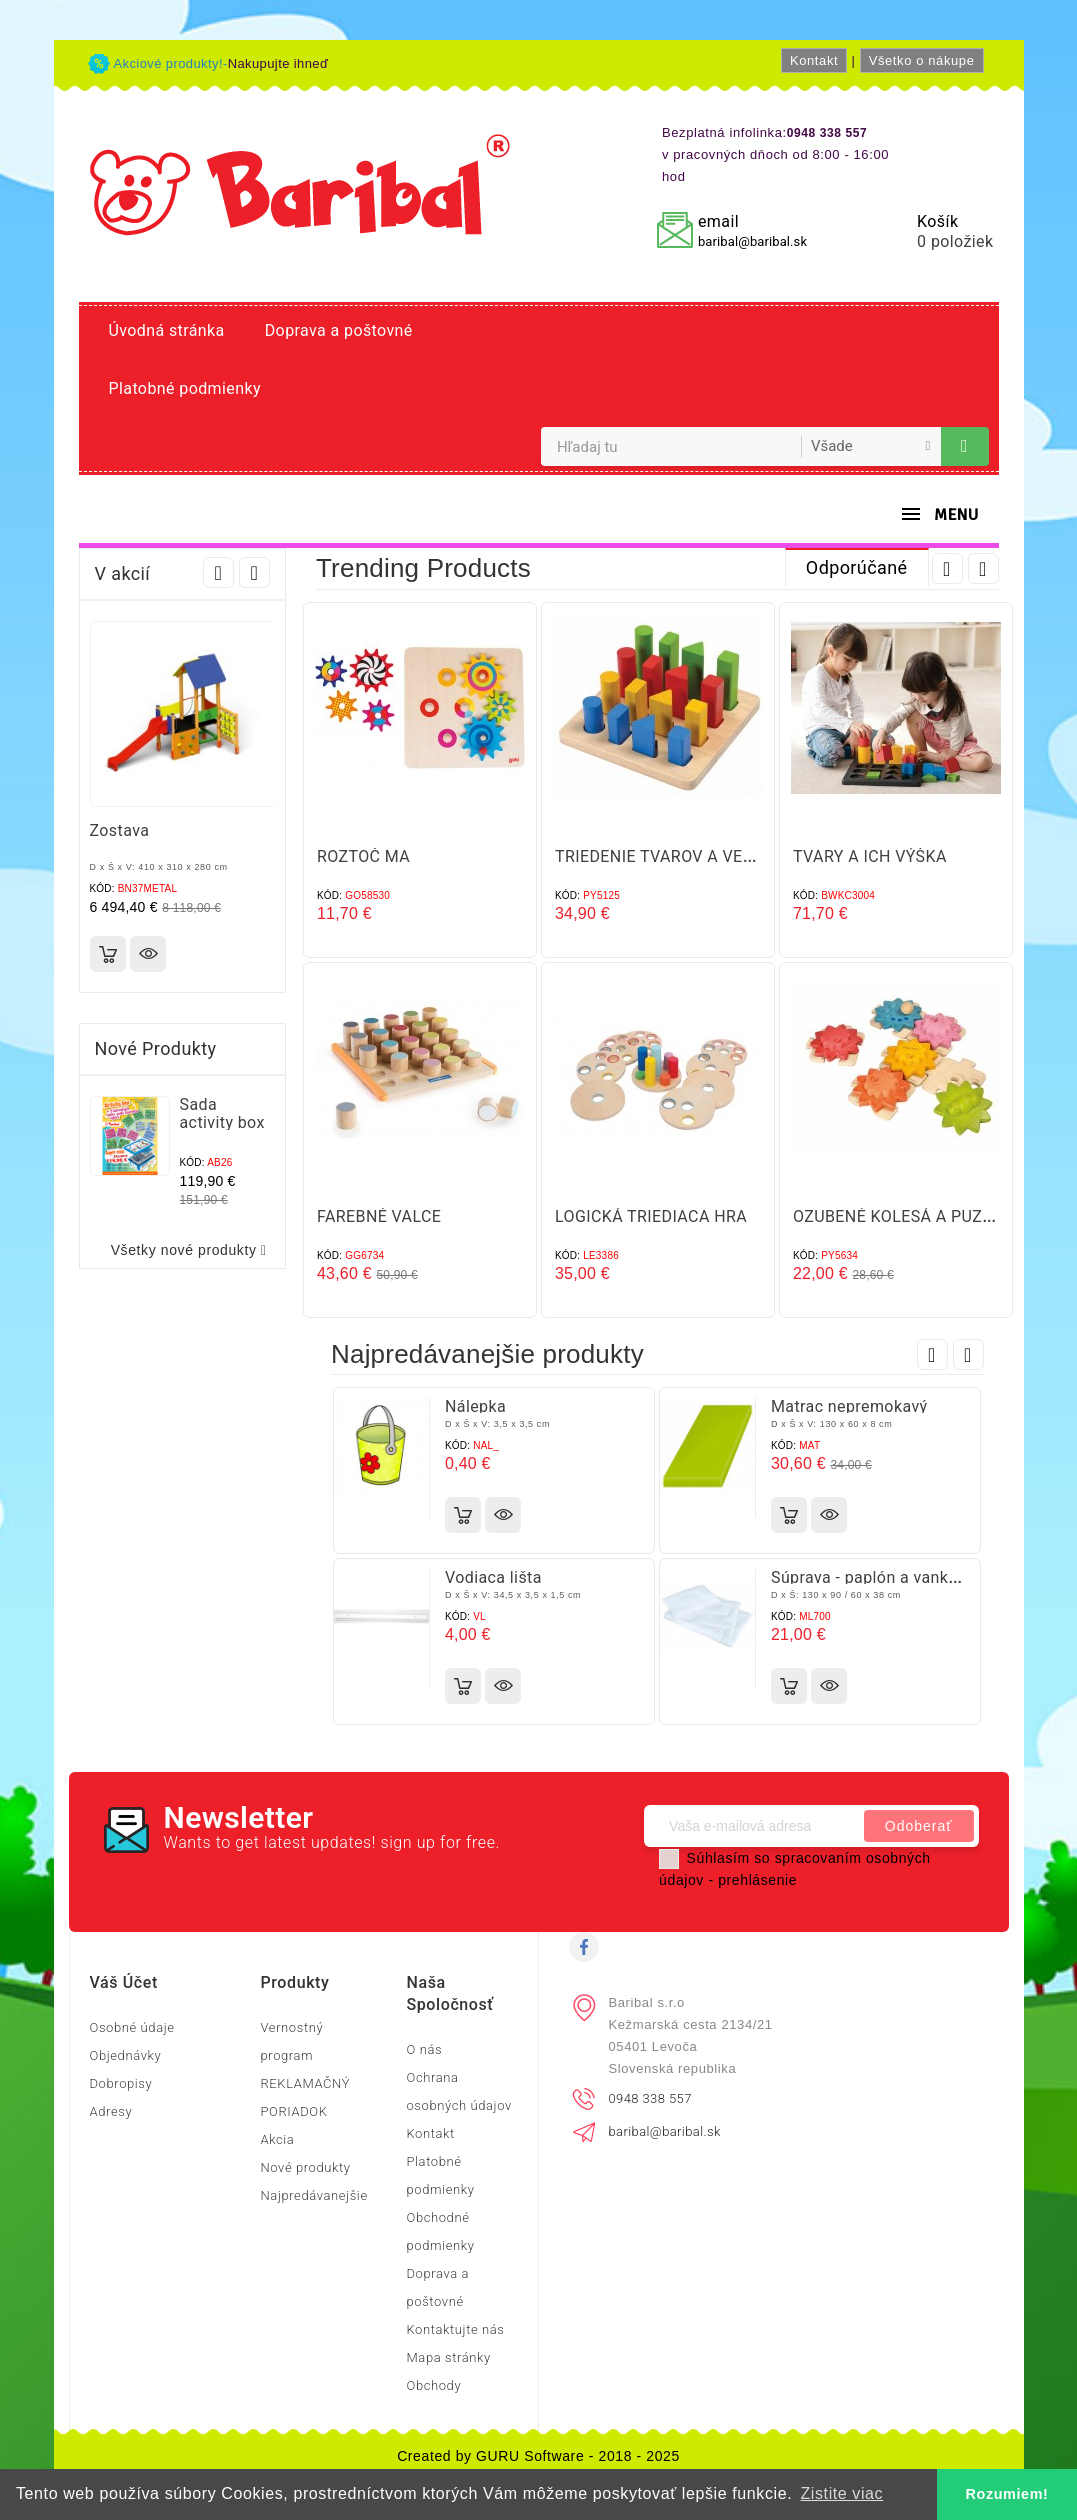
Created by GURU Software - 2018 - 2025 (538, 2456)
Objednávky (126, 2055)
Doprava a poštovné (339, 330)
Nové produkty (305, 2167)
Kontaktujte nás (455, 2329)
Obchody (433, 2385)
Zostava (120, 830)
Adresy (111, 2111)
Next (254, 572)
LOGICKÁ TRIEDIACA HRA (651, 1216)
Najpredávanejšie (313, 2195)
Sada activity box (222, 1113)
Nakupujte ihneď (278, 63)
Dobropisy (121, 2083)
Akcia (277, 2139)
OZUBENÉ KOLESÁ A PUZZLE (902, 1216)
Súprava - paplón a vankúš (868, 1577)
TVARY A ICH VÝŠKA (870, 856)
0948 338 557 (650, 2098)
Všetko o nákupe (922, 60)
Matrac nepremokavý (849, 1406)
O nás (424, 2049)
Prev (218, 572)
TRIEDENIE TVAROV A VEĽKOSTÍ (676, 856)
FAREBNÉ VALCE (379, 1216)
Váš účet (124, 1982)
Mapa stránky (448, 2357)
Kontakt (814, 60)
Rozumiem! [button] (1007, 2494)
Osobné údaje (132, 2027)
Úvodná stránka (167, 330)
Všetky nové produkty (193, 1250)
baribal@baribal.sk (752, 241)
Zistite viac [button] (841, 2493)
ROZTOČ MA (363, 856)
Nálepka (475, 1406)
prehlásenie (757, 1880)
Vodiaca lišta (493, 1577)
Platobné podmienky (185, 388)
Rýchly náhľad (148, 954)
